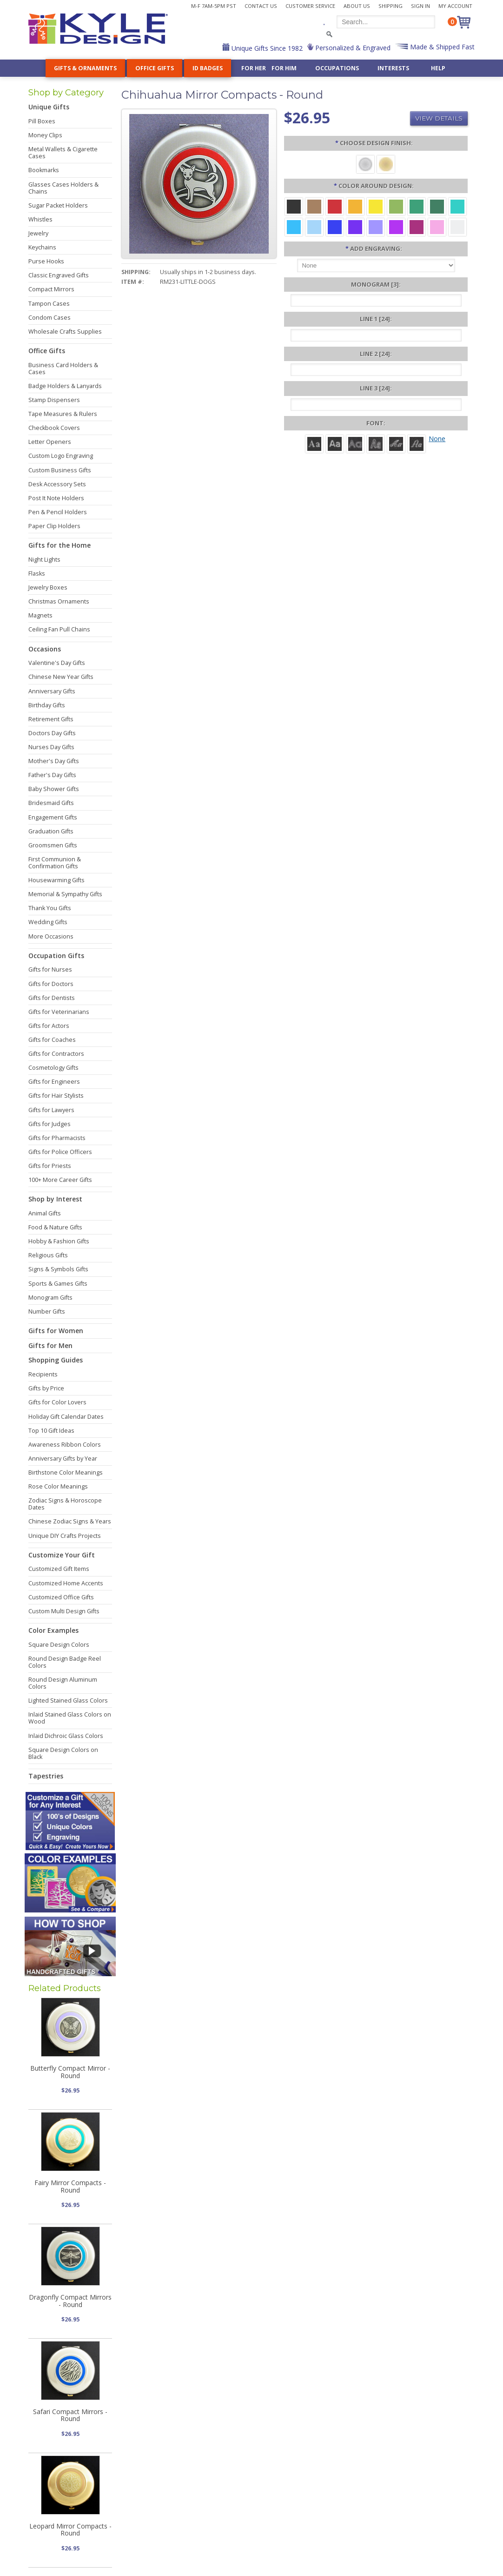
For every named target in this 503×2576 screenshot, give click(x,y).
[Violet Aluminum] (355, 226)
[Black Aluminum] (294, 206)
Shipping (390, 5)
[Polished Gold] (386, 163)
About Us (357, 5)
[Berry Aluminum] (416, 226)
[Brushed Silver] (365, 163)
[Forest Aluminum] (437, 206)
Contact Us (261, 5)
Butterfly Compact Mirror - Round (70, 2072)
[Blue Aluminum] (334, 226)
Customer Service (310, 5)
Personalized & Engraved (351, 47)
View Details (439, 118)
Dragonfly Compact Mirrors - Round (70, 2300)
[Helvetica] (334, 443)
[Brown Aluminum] (314, 206)
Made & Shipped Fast (441, 46)
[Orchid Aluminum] (375, 226)
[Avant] (355, 443)
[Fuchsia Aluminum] (396, 226)
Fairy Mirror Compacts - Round (70, 2186)
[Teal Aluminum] (457, 206)
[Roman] (314, 443)
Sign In (420, 5)
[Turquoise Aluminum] (294, 226)
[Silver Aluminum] (457, 226)
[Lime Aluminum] (396, 206)
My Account (455, 5)
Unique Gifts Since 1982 (266, 48)
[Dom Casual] (375, 443)
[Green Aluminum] (416, 206)
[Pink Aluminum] (437, 226)
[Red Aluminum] (334, 206)
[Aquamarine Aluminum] (314, 226)
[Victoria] (416, 443)
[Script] (396, 443)
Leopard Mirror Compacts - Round (70, 2529)
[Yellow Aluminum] (375, 206)
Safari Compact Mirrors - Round (70, 2415)
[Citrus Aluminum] (355, 206)
